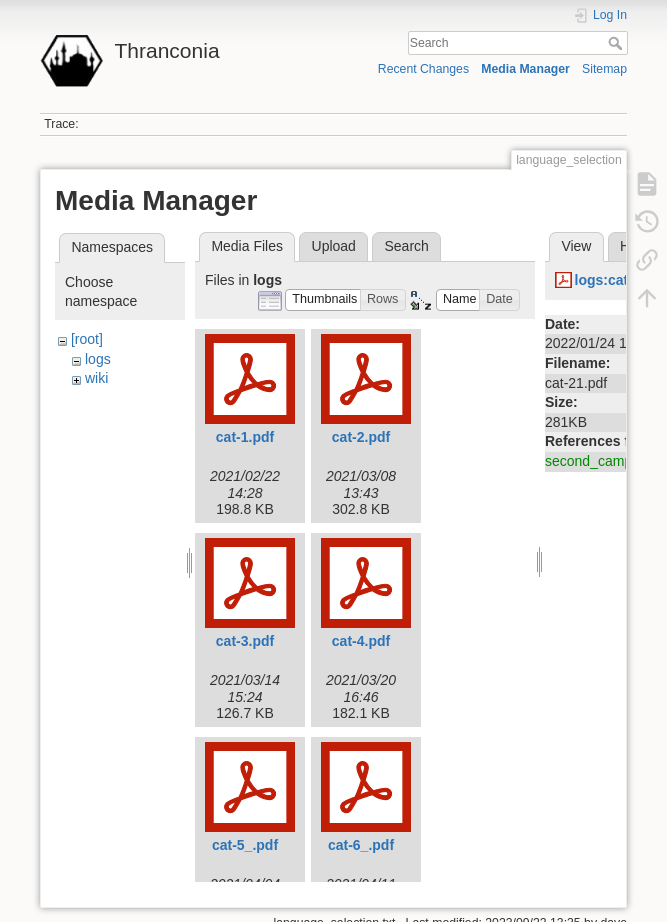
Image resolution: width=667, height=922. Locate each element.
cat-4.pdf (361, 641)
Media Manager (525, 69)
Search (617, 43)
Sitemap (604, 69)
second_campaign (602, 461)
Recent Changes (423, 69)
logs (98, 359)
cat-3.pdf (245, 641)
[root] (87, 339)
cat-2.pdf (361, 437)
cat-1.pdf (245, 437)
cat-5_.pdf (245, 845)
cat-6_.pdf (361, 845)
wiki (96, 378)
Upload (334, 246)
